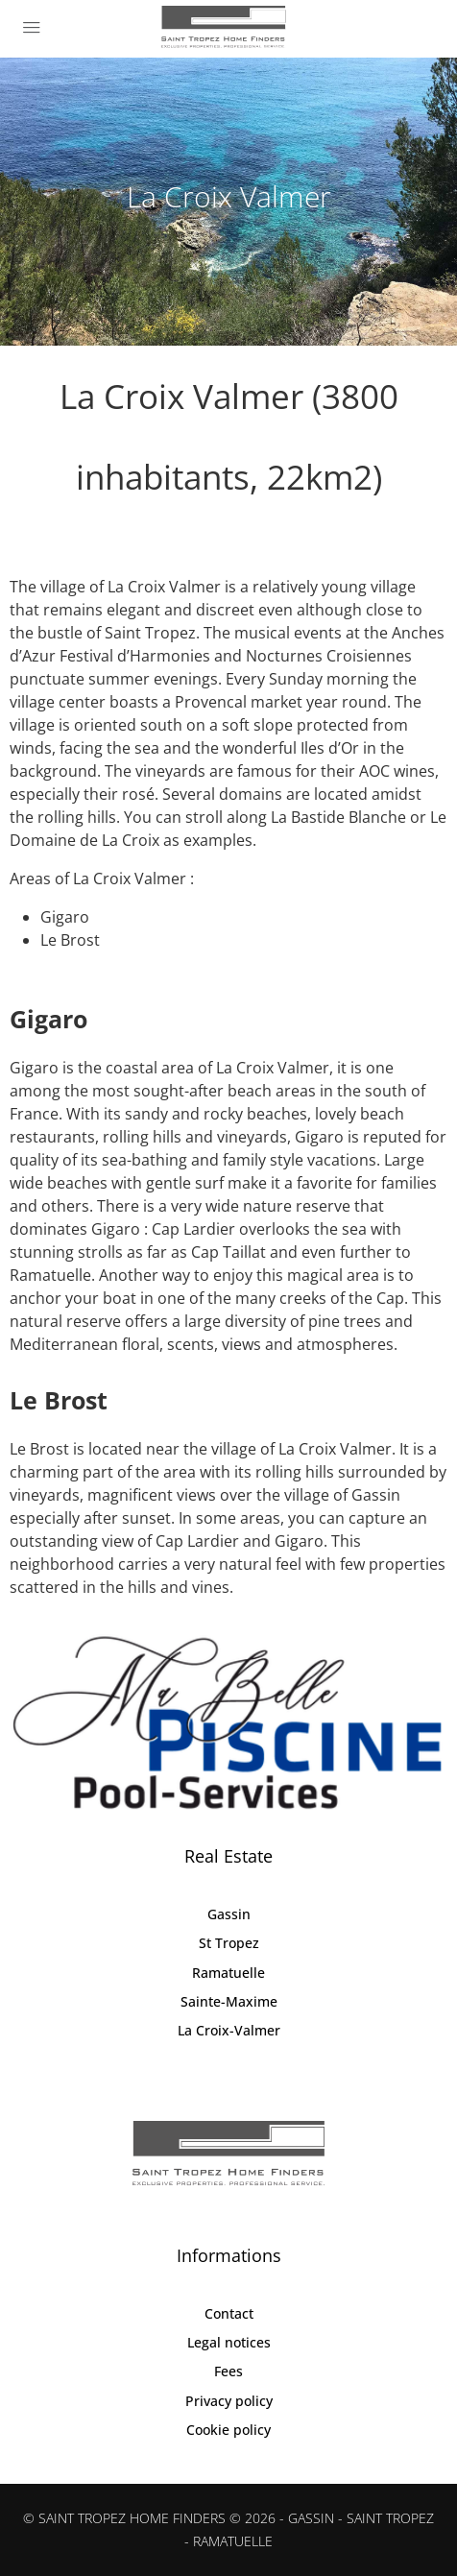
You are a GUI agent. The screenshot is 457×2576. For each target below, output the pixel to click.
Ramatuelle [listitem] (228, 1972)
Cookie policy (228, 2429)
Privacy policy (229, 2401)
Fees (228, 2371)
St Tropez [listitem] (229, 1943)
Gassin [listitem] (229, 1914)
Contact (228, 2313)
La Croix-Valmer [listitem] (229, 2030)
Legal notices (229, 2342)
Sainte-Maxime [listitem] (228, 2001)
